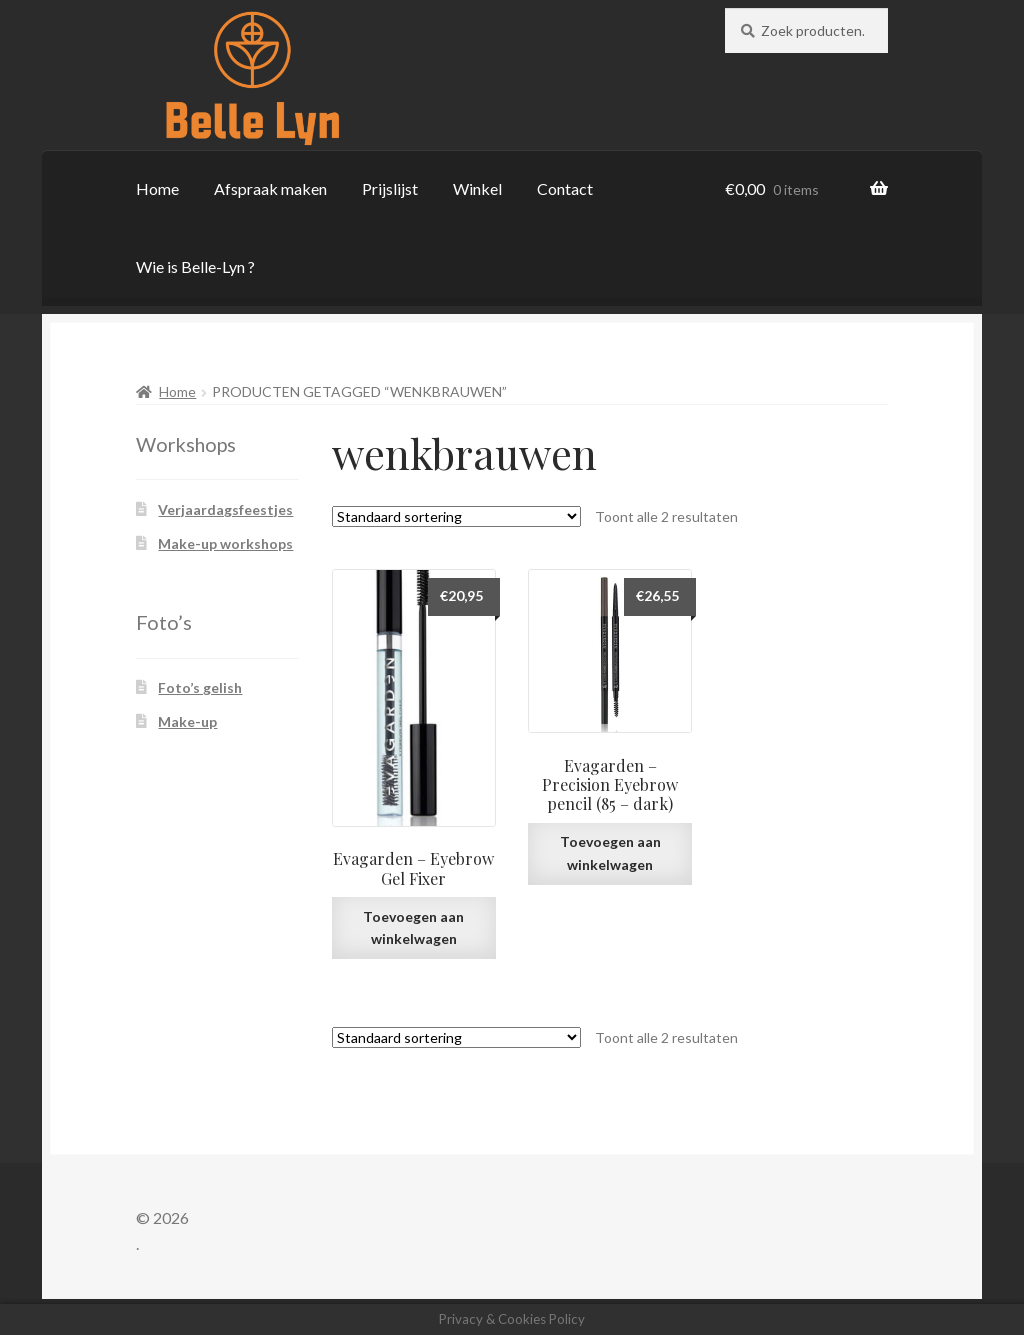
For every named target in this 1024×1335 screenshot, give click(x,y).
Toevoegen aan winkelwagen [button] (413, 928)
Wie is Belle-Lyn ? (195, 266)
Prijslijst (390, 188)
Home (157, 188)
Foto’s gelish (200, 687)
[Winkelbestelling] (456, 516)
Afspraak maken (270, 188)
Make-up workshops (225, 543)
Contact (565, 188)
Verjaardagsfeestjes (225, 509)
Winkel (477, 188)
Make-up (187, 721)
